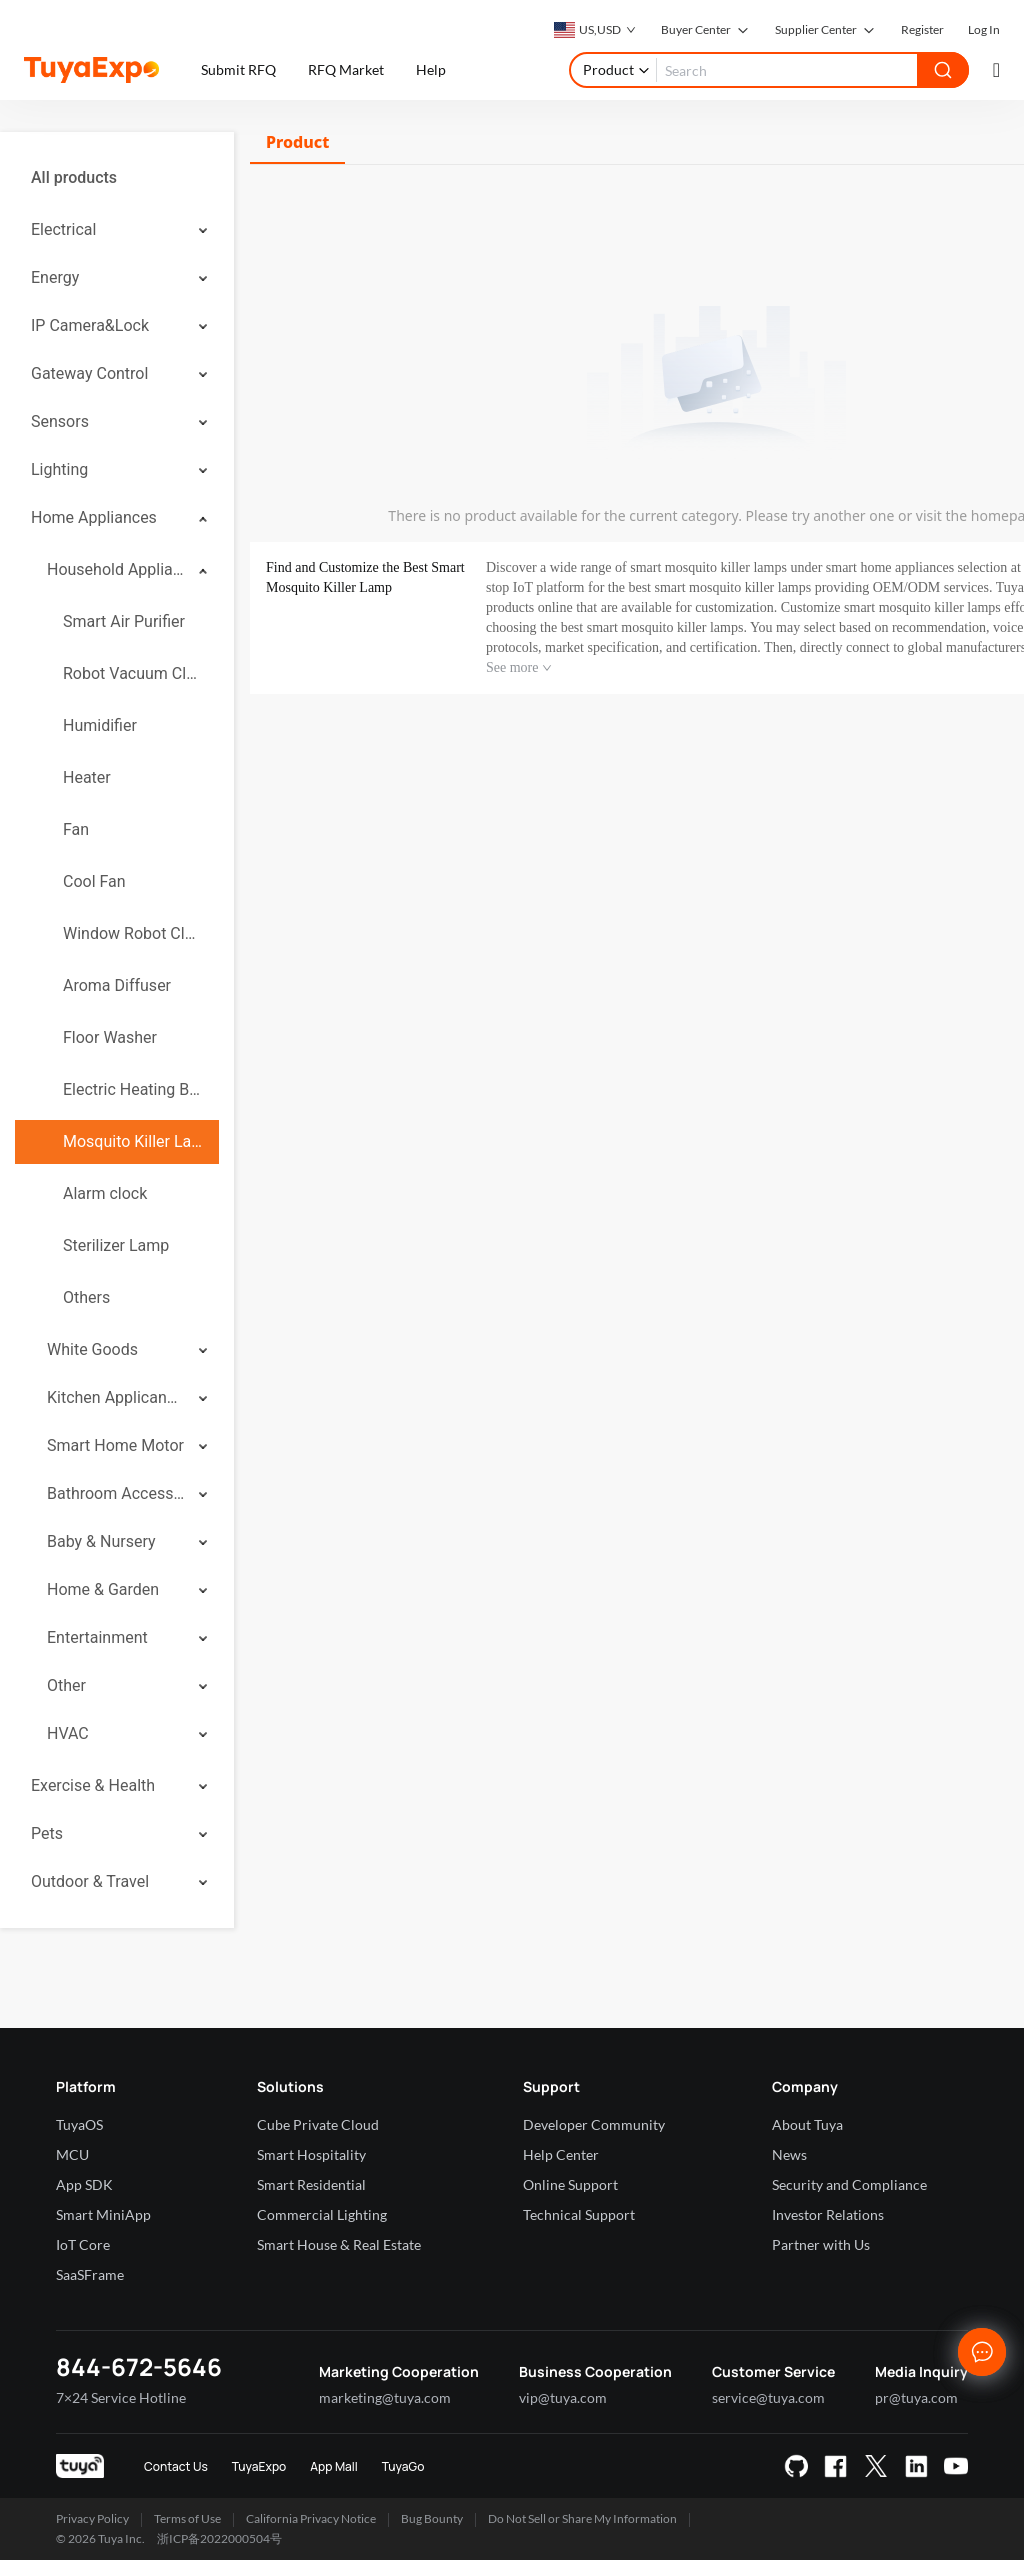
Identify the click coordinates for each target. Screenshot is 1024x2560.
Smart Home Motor (115, 1445)
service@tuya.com (768, 2397)
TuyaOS (79, 2124)
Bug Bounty (432, 2518)
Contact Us (176, 2466)
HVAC (68, 1733)
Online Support (570, 2184)
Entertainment (97, 1637)
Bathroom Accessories (116, 1493)
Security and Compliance (849, 2184)
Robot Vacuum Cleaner (133, 673)
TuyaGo (403, 2466)
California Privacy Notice (311, 2518)
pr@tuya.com (916, 2397)
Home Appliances (94, 517)
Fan (76, 829)
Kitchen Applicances (116, 1397)
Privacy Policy (92, 2518)
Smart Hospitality (311, 2154)
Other (66, 1685)
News (789, 2154)
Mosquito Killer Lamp (133, 1141)
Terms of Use (187, 2518)
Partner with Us (821, 2244)
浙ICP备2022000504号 (219, 2538)
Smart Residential (311, 2184)
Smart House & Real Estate (339, 2244)
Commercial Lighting (322, 2214)
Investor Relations (828, 2214)
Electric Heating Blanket (133, 1089)
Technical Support (579, 2214)
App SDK (84, 2184)
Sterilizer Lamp (116, 1245)
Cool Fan (94, 881)
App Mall (333, 2466)
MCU (72, 2154)
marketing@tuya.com (385, 2397)
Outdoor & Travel (90, 1881)
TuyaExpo (259, 2466)
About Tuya (807, 2124)
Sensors (60, 421)
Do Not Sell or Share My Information (582, 2518)
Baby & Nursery (101, 1541)
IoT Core (83, 2244)
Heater (87, 777)
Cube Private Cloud (318, 2124)
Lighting (59, 469)
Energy (55, 277)
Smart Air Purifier (124, 621)
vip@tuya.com (563, 2397)
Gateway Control (89, 373)
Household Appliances (116, 569)
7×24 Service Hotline (121, 2397)
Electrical (63, 229)
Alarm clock (105, 1193)
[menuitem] (117, 178)
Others (86, 1297)
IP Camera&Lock (90, 325)
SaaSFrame (90, 2274)
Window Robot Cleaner (133, 933)
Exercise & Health (93, 1785)
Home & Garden (103, 1589)
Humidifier (100, 725)
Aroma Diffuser (117, 985)
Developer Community (594, 2124)
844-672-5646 (139, 2366)
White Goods (92, 1349)
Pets (47, 1833)
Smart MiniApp (103, 2214)
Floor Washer (110, 1037)
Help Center (561, 2154)
